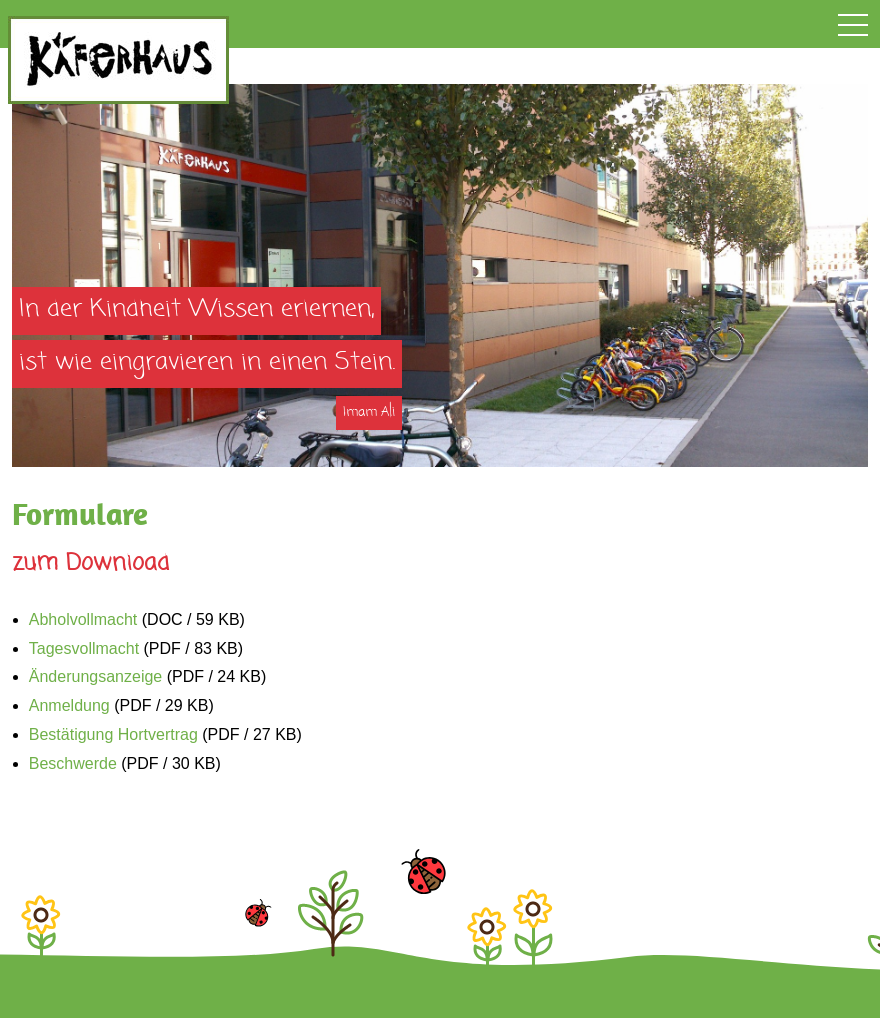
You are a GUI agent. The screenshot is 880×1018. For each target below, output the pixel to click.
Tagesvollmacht (84, 648)
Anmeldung (69, 705)
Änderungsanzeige (95, 676)
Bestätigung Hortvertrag (113, 734)
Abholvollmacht (83, 619)
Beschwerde (73, 763)
